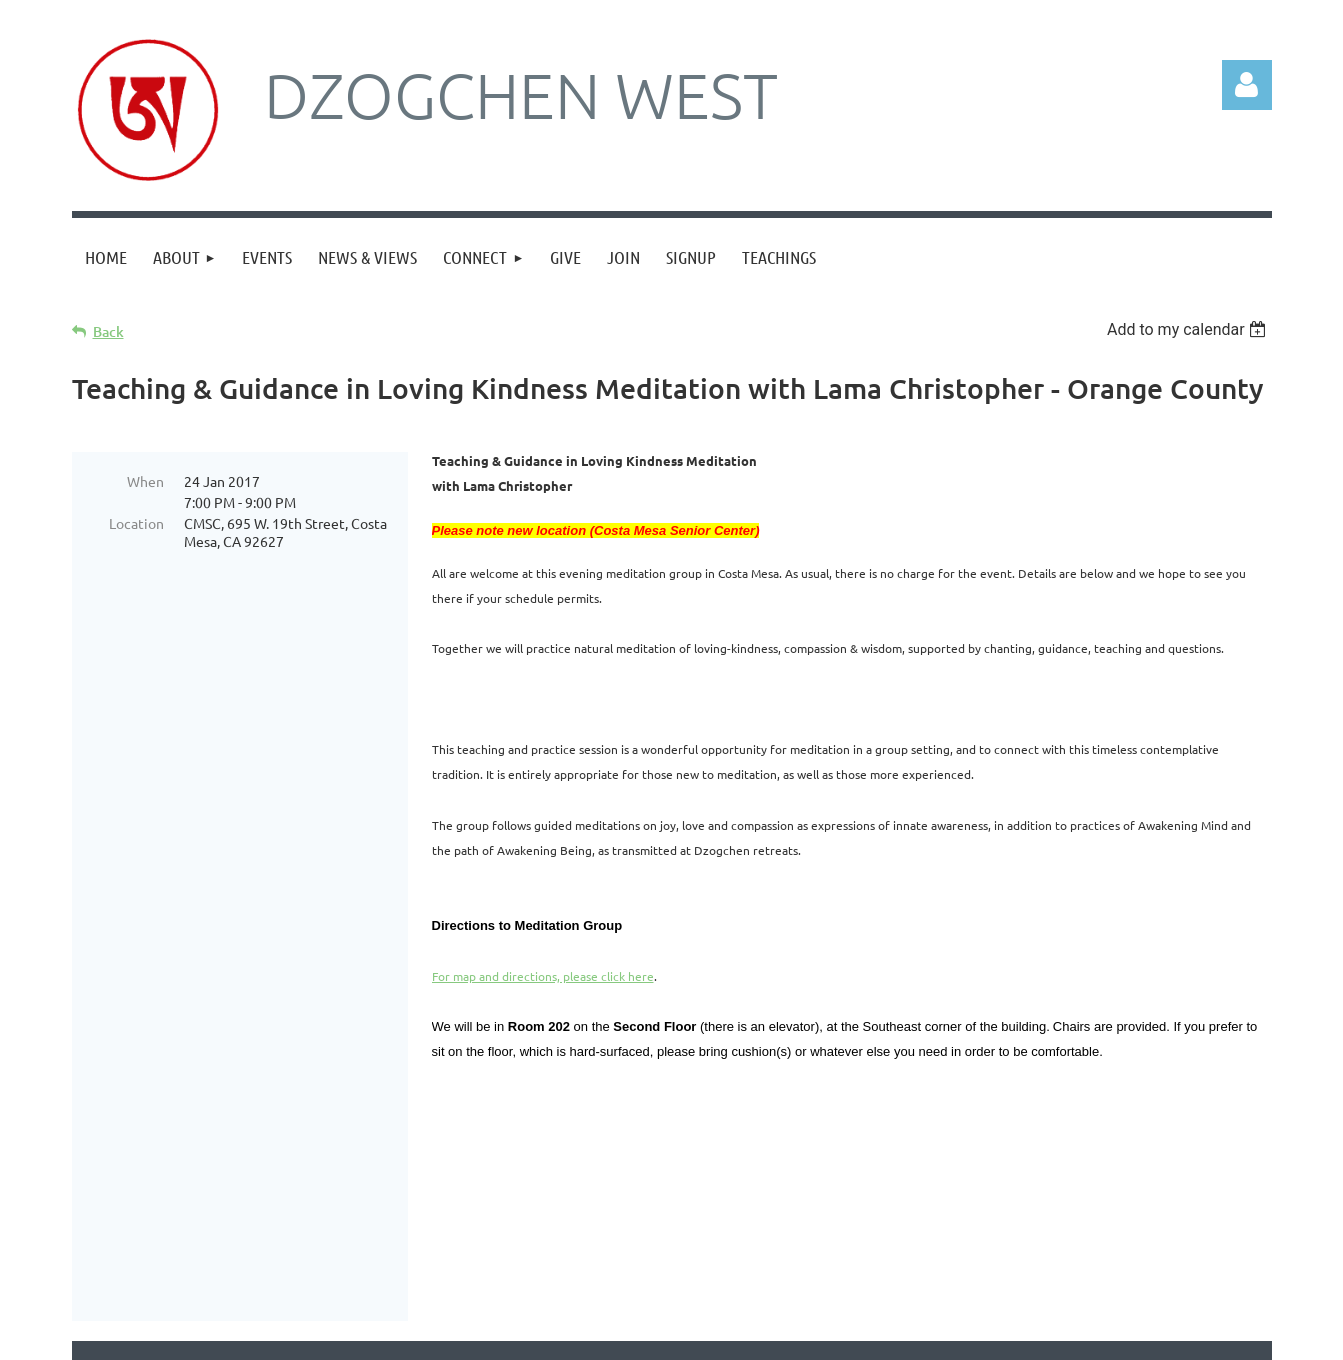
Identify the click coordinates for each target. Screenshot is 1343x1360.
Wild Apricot (1033, 1335)
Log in (1247, 85)
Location (136, 523)
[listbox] (1189, 329)
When (145, 481)
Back (108, 331)
